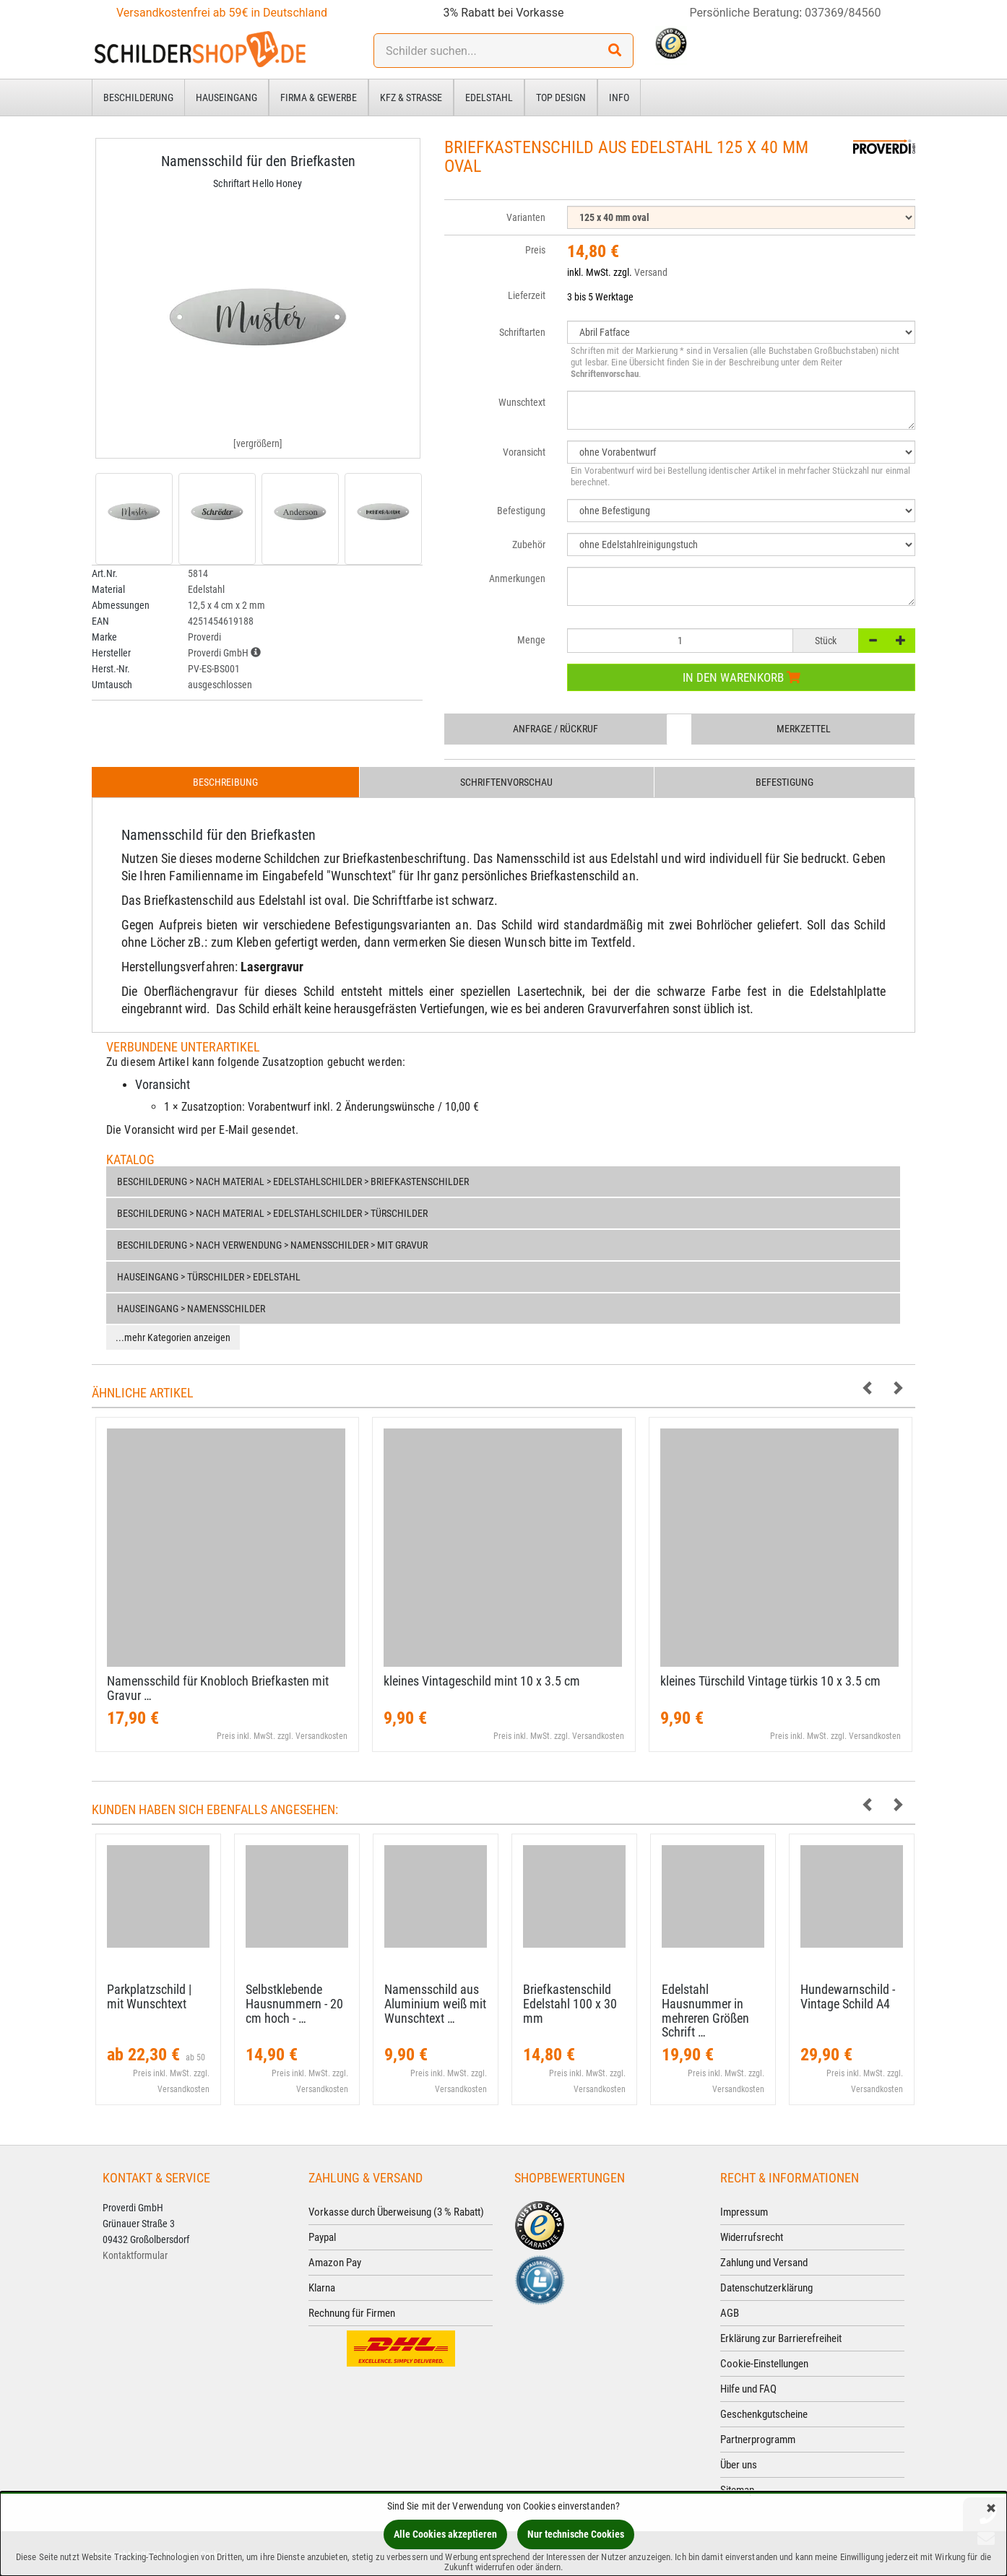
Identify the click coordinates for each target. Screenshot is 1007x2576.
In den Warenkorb (741, 677)
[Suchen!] (615, 50)
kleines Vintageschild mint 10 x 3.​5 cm (482, 1680)
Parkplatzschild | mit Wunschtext (149, 1996)
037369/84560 (843, 12)
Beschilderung (138, 97)
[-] (872, 640)
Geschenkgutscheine (764, 2414)
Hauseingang (226, 97)
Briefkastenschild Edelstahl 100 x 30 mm (570, 2004)
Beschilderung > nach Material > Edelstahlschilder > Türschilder (272, 1213)
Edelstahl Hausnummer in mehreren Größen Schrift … (705, 2010)
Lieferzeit (526, 295)
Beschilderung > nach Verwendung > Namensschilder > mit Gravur (272, 1245)
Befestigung (784, 782)
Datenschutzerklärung (766, 2287)
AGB (729, 2313)
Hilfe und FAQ (748, 2388)
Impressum (744, 2212)
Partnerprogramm (757, 2439)
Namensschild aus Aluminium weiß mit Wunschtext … (435, 2004)
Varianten (525, 217)
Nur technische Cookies (575, 2534)
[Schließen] (991, 2509)
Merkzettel (804, 728)
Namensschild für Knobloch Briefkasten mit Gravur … (218, 1688)
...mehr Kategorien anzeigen (173, 1337)
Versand (650, 272)
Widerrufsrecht (751, 2237)
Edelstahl (489, 97)
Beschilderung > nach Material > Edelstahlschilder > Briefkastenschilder (293, 1181)
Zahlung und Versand (764, 2262)
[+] (900, 640)
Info (619, 97)
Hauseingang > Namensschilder (191, 1308)
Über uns (738, 2464)
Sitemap (737, 2490)
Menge (531, 640)
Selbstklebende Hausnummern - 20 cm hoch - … (294, 2004)
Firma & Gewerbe (318, 97)
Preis (535, 250)
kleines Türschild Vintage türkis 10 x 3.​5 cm (770, 1680)
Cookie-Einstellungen (764, 2363)
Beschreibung (225, 782)
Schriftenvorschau (506, 782)
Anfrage (555, 728)
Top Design (561, 97)
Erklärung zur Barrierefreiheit (781, 2338)
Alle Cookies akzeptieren (445, 2534)
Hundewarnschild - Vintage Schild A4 (847, 1996)
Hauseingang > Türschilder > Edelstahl (209, 1277)
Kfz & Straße (411, 97)
